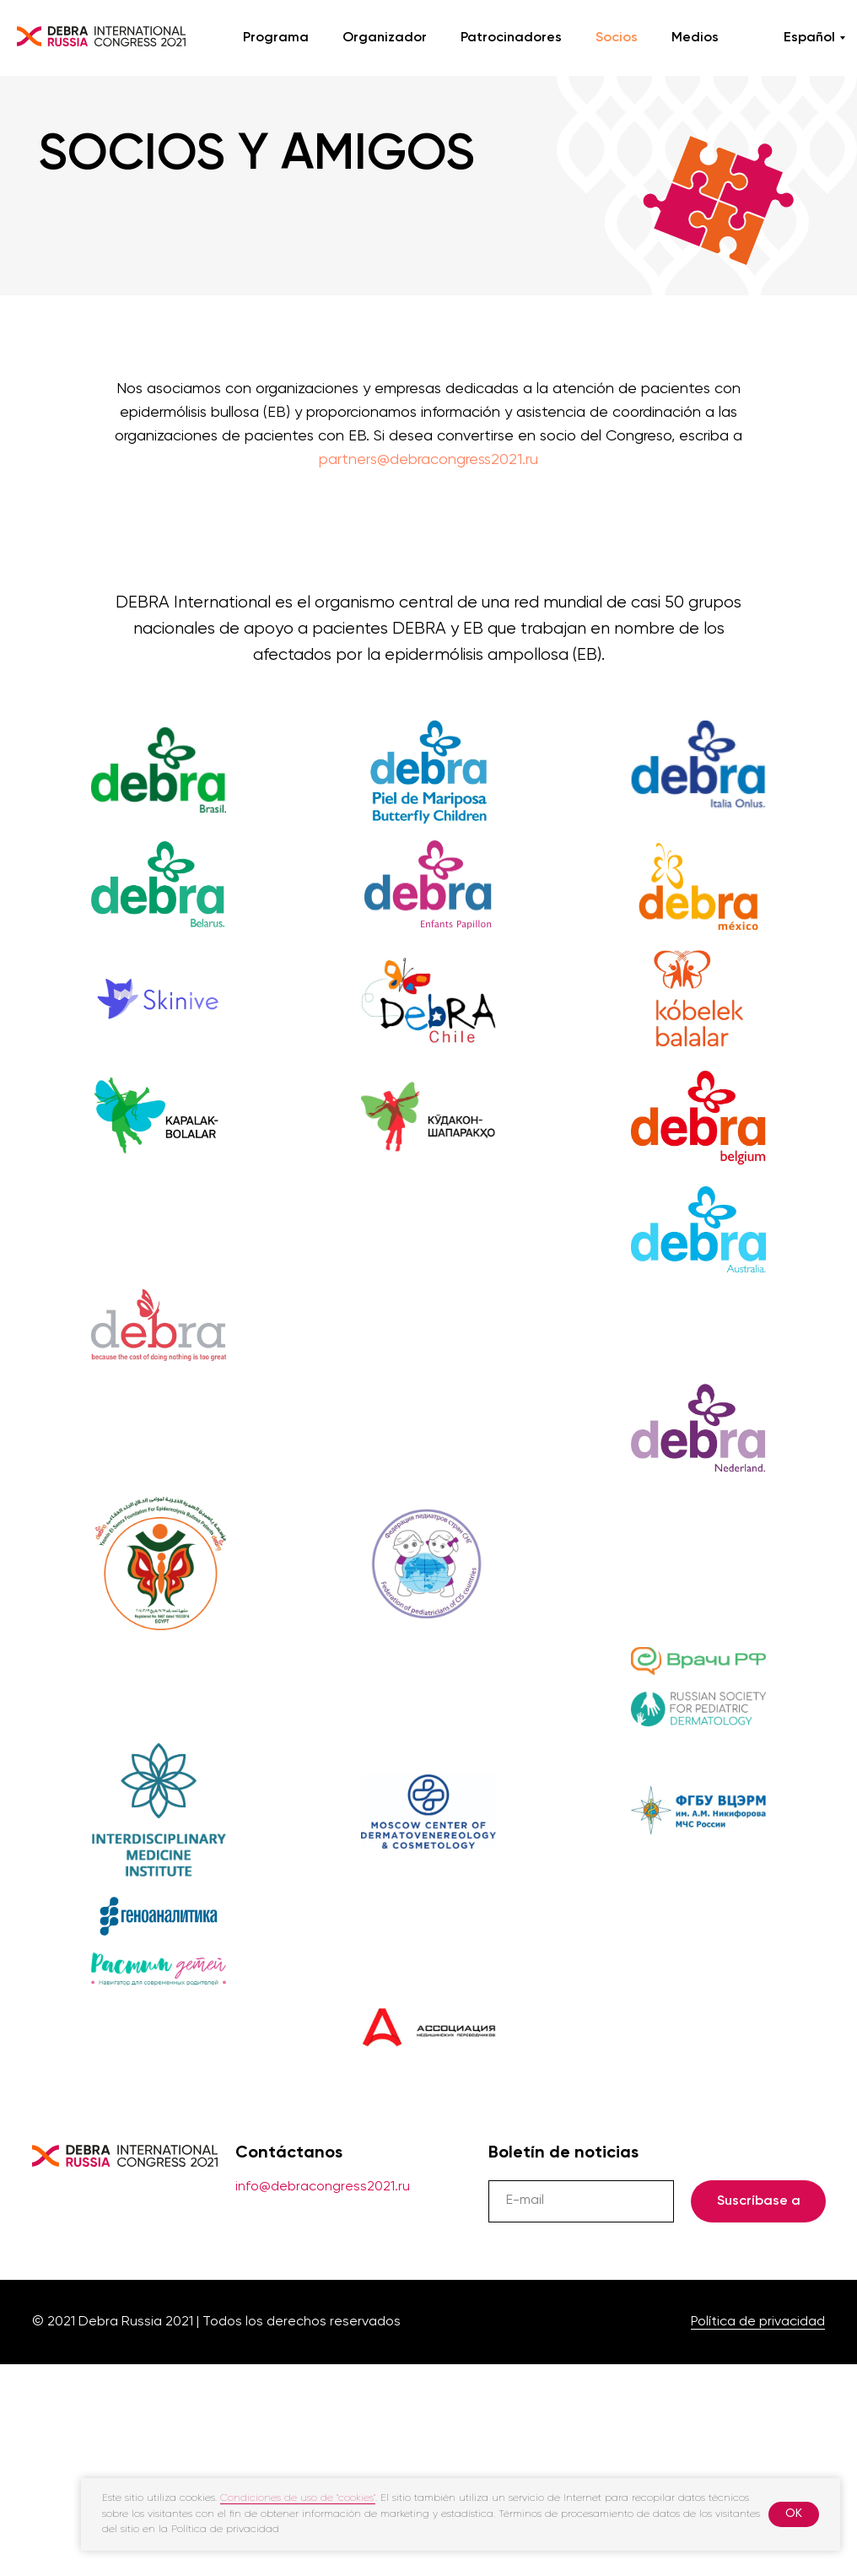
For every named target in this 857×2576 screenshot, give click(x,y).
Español (809, 38)
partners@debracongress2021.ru (428, 459)
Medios (695, 38)
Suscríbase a (758, 2201)
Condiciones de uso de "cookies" (297, 2498)
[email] (581, 2201)
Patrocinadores (511, 38)
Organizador (384, 38)
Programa (276, 38)
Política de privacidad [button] (758, 2322)
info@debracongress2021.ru (322, 2187)
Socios (617, 38)
